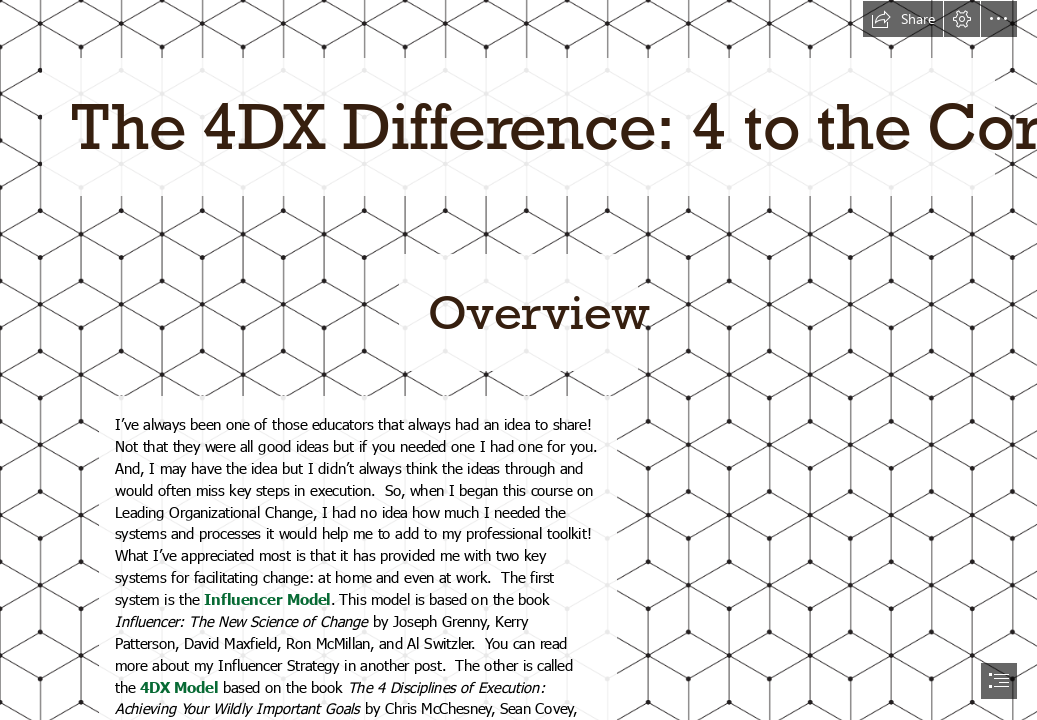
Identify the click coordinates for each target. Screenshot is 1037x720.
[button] (903, 19)
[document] (518, 360)
